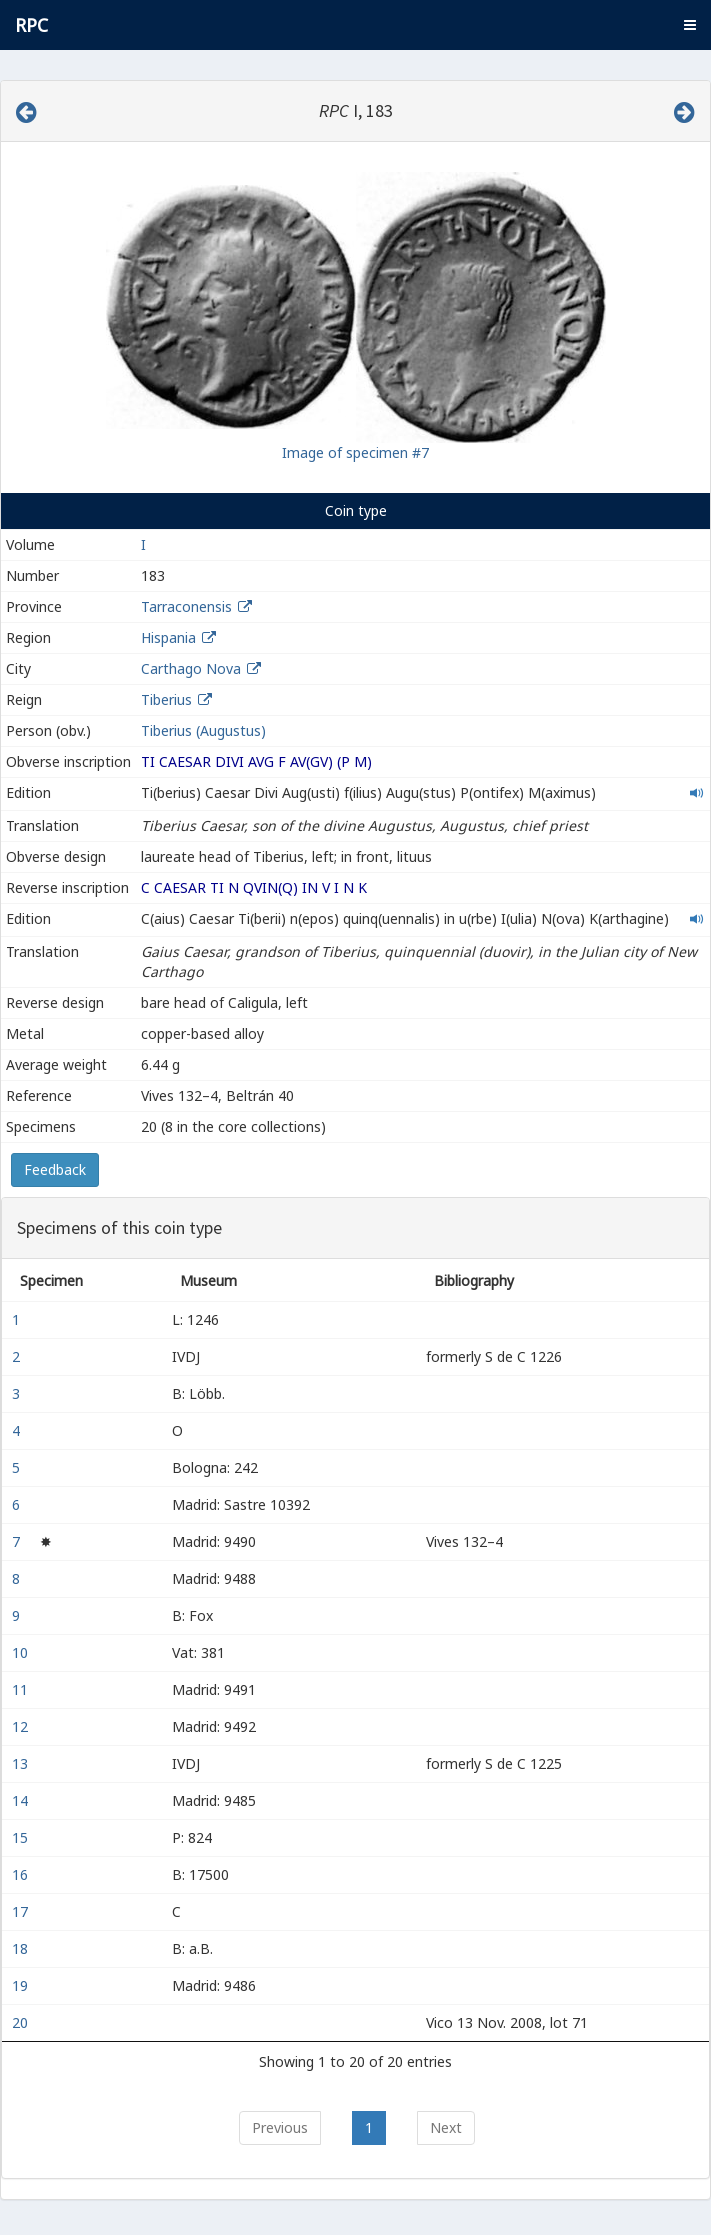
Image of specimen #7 (355, 452)
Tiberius (166, 699)
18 (22, 1948)
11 (22, 1689)
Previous (280, 2127)
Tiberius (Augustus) (203, 730)
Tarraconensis (186, 606)
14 (22, 1800)
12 (22, 1726)
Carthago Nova (191, 668)
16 (22, 1874)
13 (22, 1763)
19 (22, 1985)
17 (22, 1911)
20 (22, 2022)
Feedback (55, 1169)
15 (22, 1837)
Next (446, 2127)
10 (22, 1652)
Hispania (168, 637)
